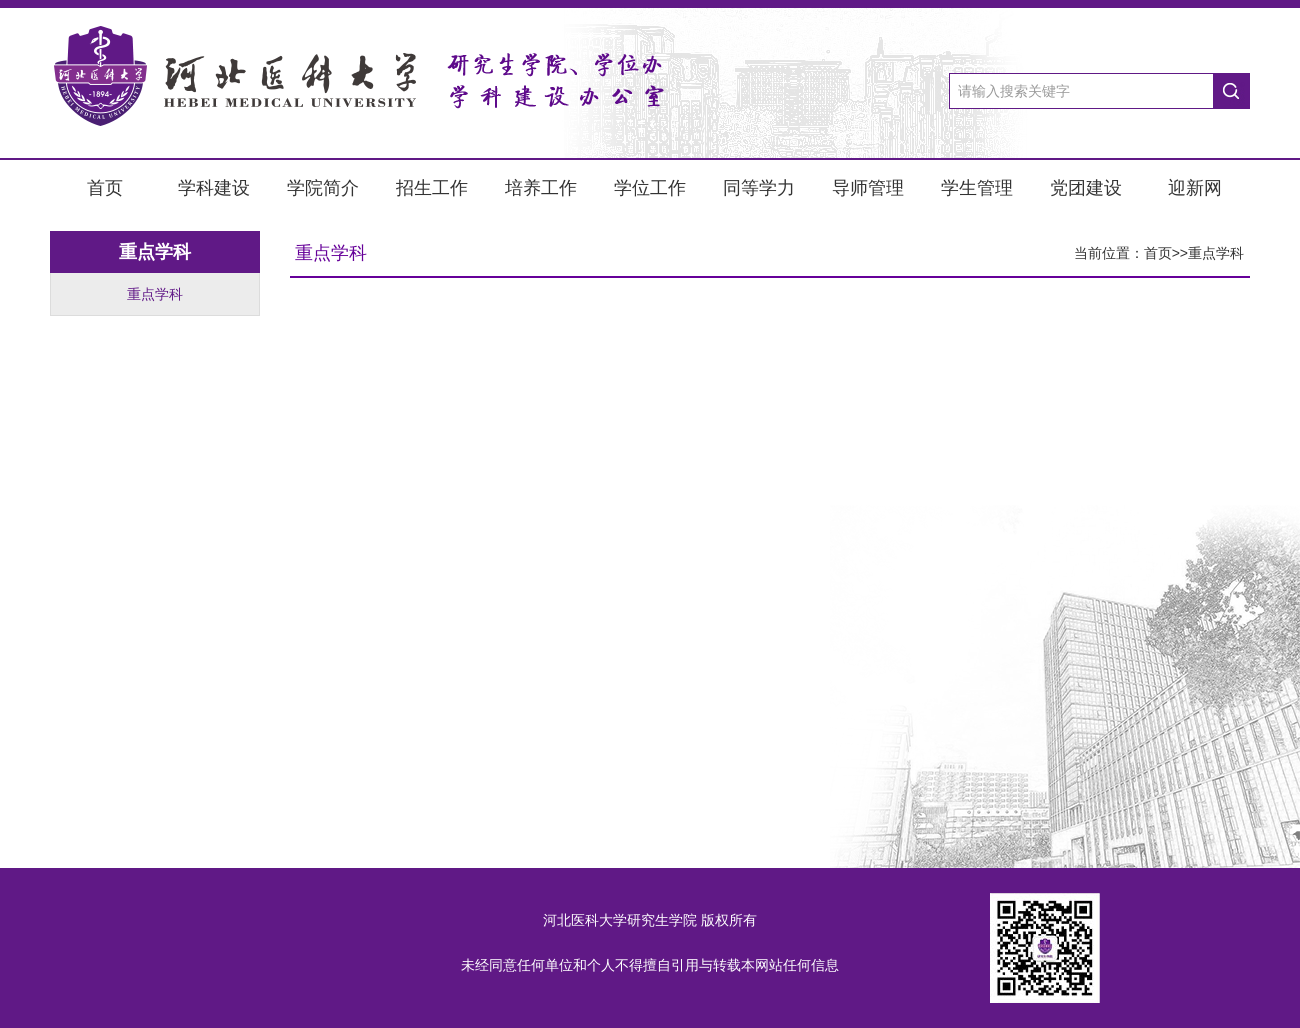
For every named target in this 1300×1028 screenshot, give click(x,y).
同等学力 (759, 188)
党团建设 (1086, 188)
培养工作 (541, 188)
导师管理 (868, 188)
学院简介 (323, 188)
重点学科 (155, 294)
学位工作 (650, 188)
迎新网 (1195, 188)
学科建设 (214, 188)
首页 (105, 188)
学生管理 (977, 188)
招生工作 (432, 188)
